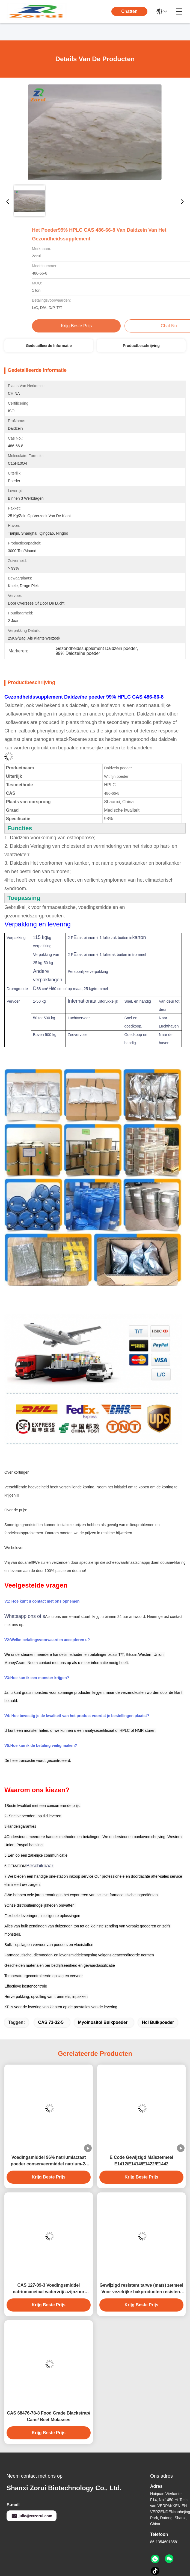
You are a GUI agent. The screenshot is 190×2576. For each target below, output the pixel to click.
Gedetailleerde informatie (49, 345)
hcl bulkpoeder (158, 2022)
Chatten (129, 11)
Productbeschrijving (141, 345)
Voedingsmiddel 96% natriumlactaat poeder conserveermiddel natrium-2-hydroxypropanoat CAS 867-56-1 (48, 2161)
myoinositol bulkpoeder (102, 2022)
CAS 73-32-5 (50, 2022)
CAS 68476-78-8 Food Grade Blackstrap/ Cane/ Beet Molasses (48, 2416)
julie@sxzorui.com (31, 2516)
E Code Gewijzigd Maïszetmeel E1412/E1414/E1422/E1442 (141, 2160)
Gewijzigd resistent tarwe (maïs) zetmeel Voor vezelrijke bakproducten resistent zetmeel (141, 2289)
